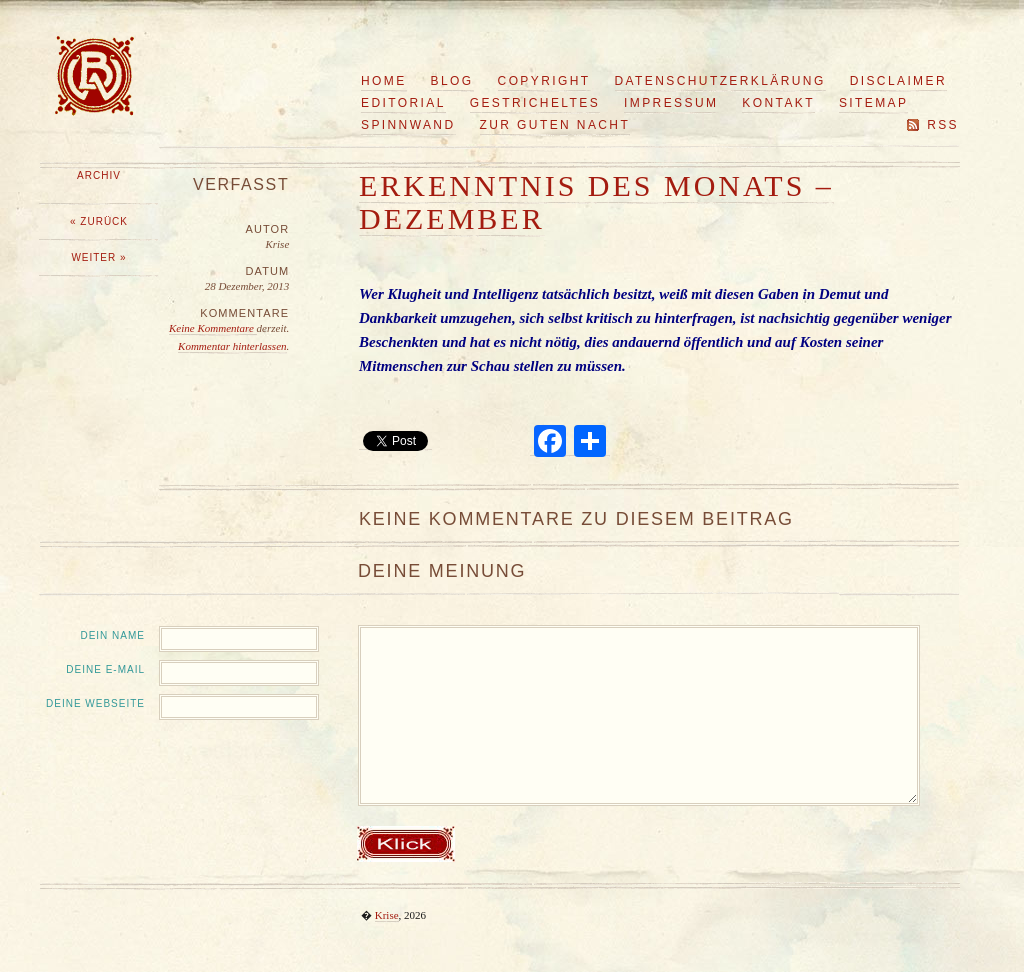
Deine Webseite (95, 703)
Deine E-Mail (105, 669)
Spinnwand (408, 125)
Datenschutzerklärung (720, 81)
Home (384, 81)
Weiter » (98, 257)
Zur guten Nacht (555, 125)
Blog (452, 81)
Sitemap (873, 103)
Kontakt (778, 103)
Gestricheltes (535, 103)
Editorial (403, 103)
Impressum (671, 103)
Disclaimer (898, 81)
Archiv (99, 175)
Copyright (544, 81)
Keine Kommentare (213, 328)
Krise (387, 915)
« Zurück (99, 221)
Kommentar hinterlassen (232, 346)
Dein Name (112, 635)
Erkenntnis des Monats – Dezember (596, 202)
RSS (943, 125)
